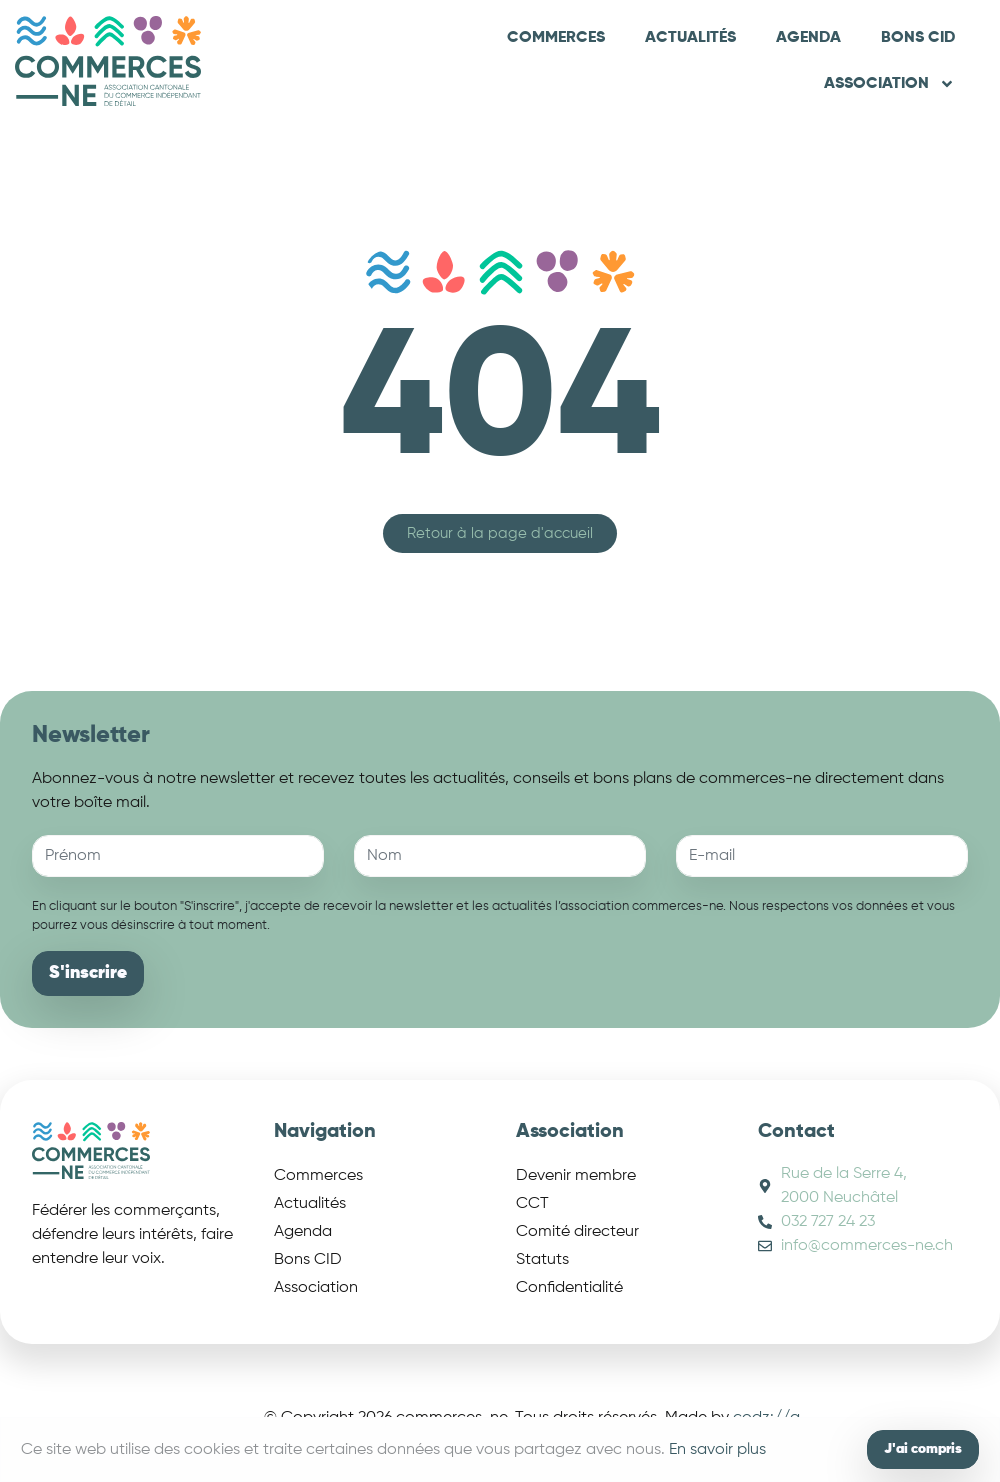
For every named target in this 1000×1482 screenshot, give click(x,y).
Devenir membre (576, 1176)
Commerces (556, 38)
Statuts (542, 1260)
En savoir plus (717, 1450)
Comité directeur (577, 1232)
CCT (532, 1204)
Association (889, 84)
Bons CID (918, 38)
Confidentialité (569, 1288)
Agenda (808, 38)
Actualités (690, 38)
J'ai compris (923, 1449)
